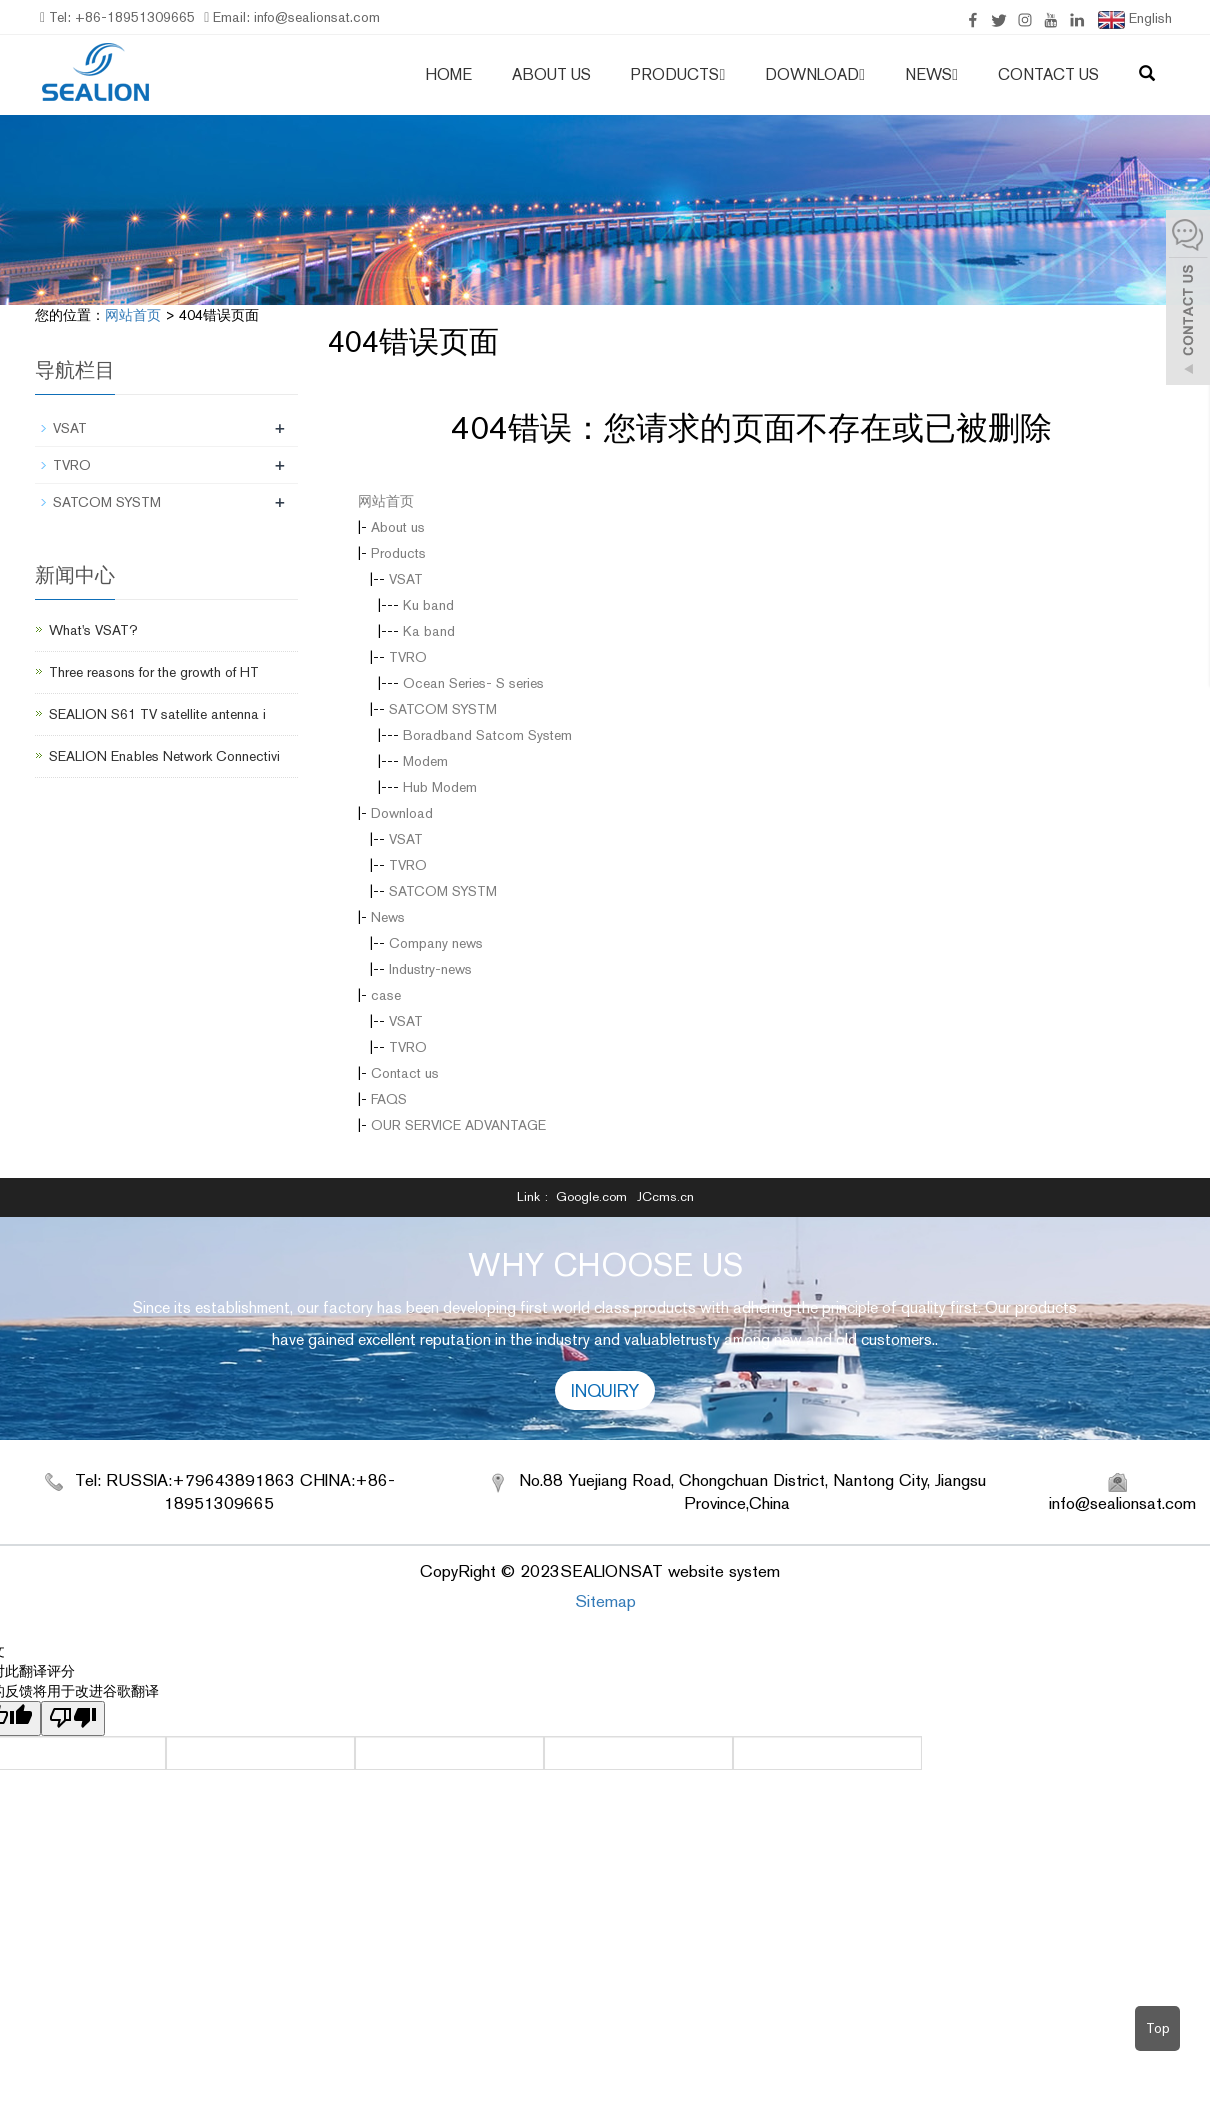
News (931, 74)
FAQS (389, 1099)
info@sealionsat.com (315, 17)
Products (678, 74)
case (386, 995)
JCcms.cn (665, 1196)
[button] (722, 74)
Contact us (1048, 74)
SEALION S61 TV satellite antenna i (157, 714)
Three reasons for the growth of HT (154, 672)
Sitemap (605, 1601)
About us (551, 74)
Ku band (428, 605)
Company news (436, 943)
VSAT (406, 579)
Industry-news (430, 969)
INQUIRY (605, 1390)
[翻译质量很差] (73, 1718)
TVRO (408, 657)
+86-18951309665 (133, 17)
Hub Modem (440, 787)
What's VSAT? (93, 630)
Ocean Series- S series (473, 683)
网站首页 (133, 315)
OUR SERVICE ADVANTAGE (458, 1125)
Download (815, 74)
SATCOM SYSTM (443, 709)
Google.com (591, 1196)
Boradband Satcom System (487, 735)
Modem (425, 761)
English (1135, 19)
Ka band (429, 631)
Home (448, 74)
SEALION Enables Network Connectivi (164, 756)
